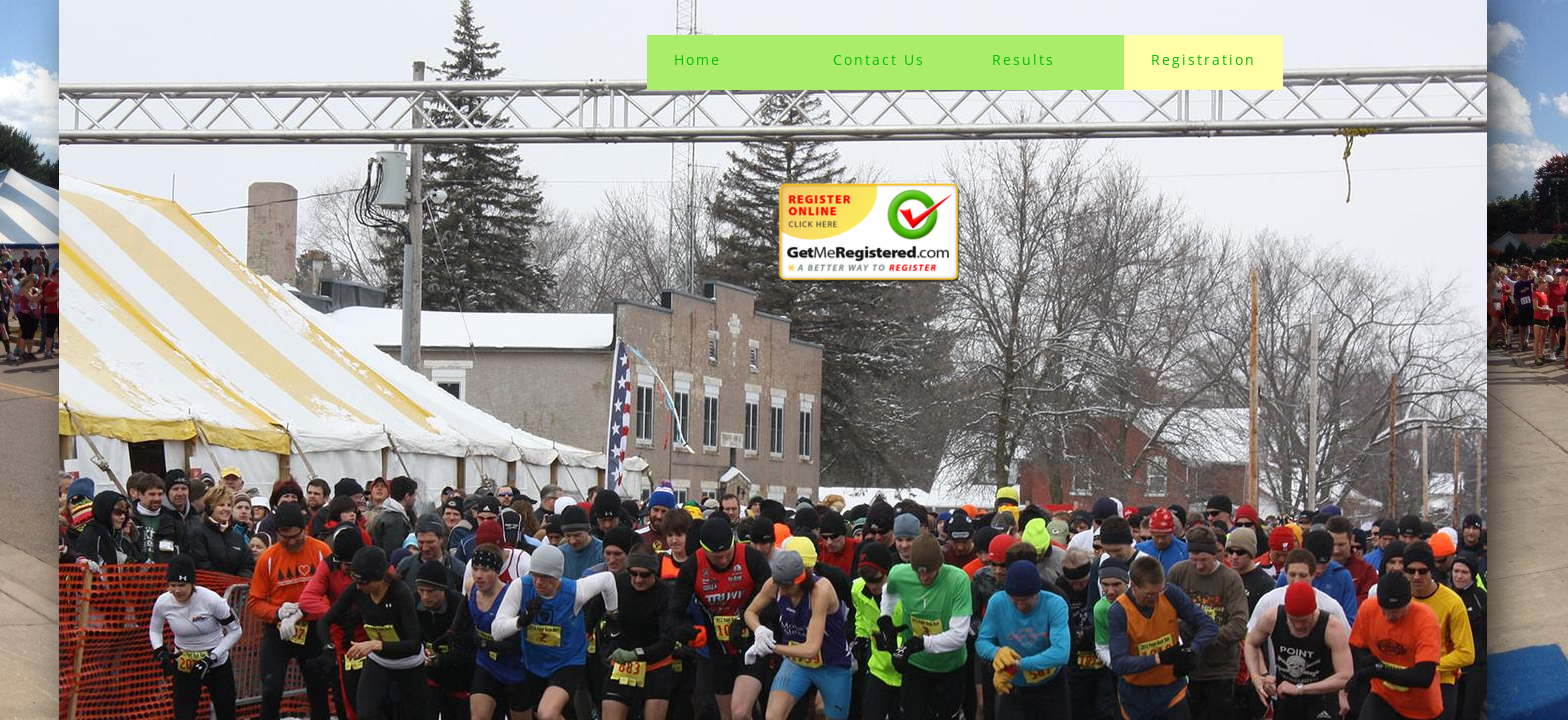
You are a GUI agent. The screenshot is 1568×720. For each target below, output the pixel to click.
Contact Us (879, 59)
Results (1023, 59)
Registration (1203, 59)
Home (697, 59)
